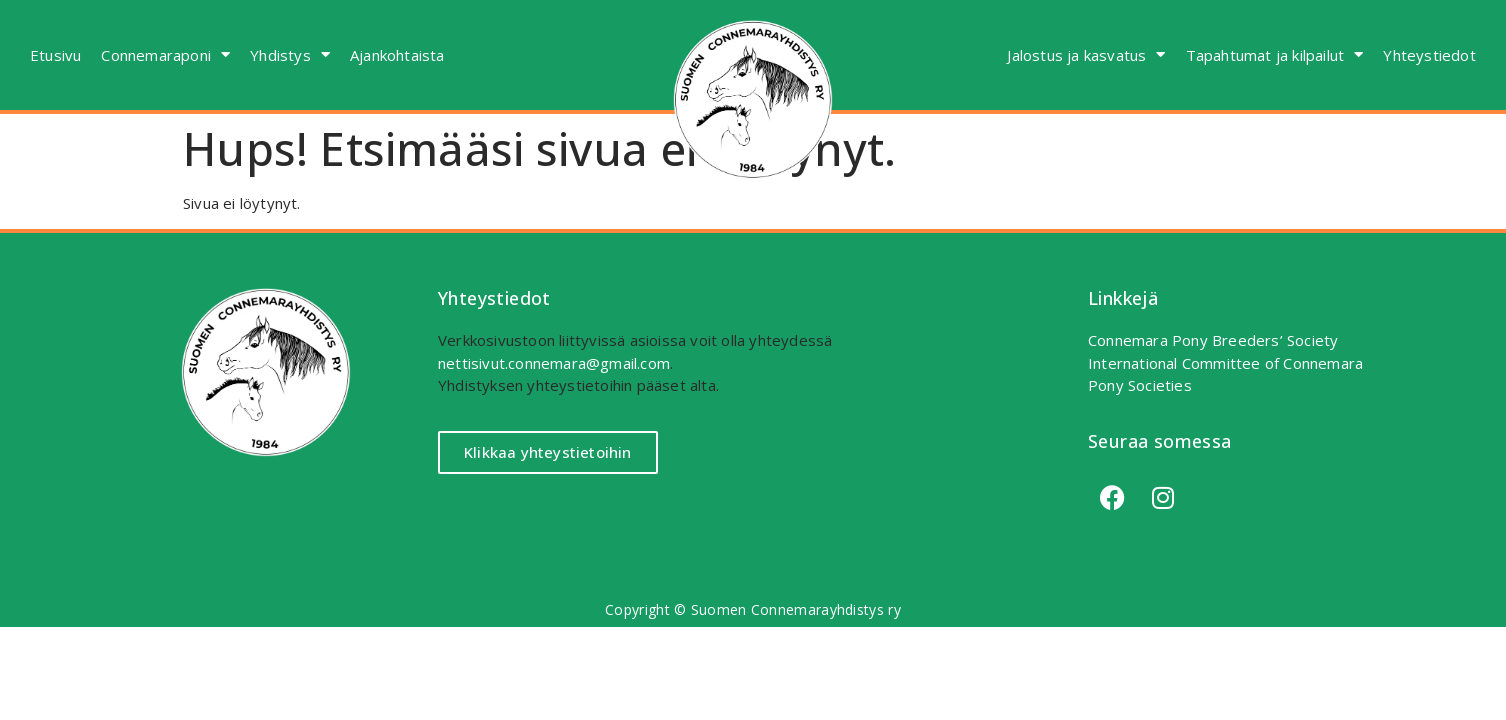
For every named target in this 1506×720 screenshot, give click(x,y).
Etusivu (55, 55)
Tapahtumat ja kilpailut (1275, 54)
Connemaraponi (165, 54)
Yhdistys (290, 54)
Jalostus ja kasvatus (1086, 54)
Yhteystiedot (1429, 55)
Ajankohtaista (397, 55)
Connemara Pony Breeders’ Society (1213, 340)
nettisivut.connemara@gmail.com (554, 363)
